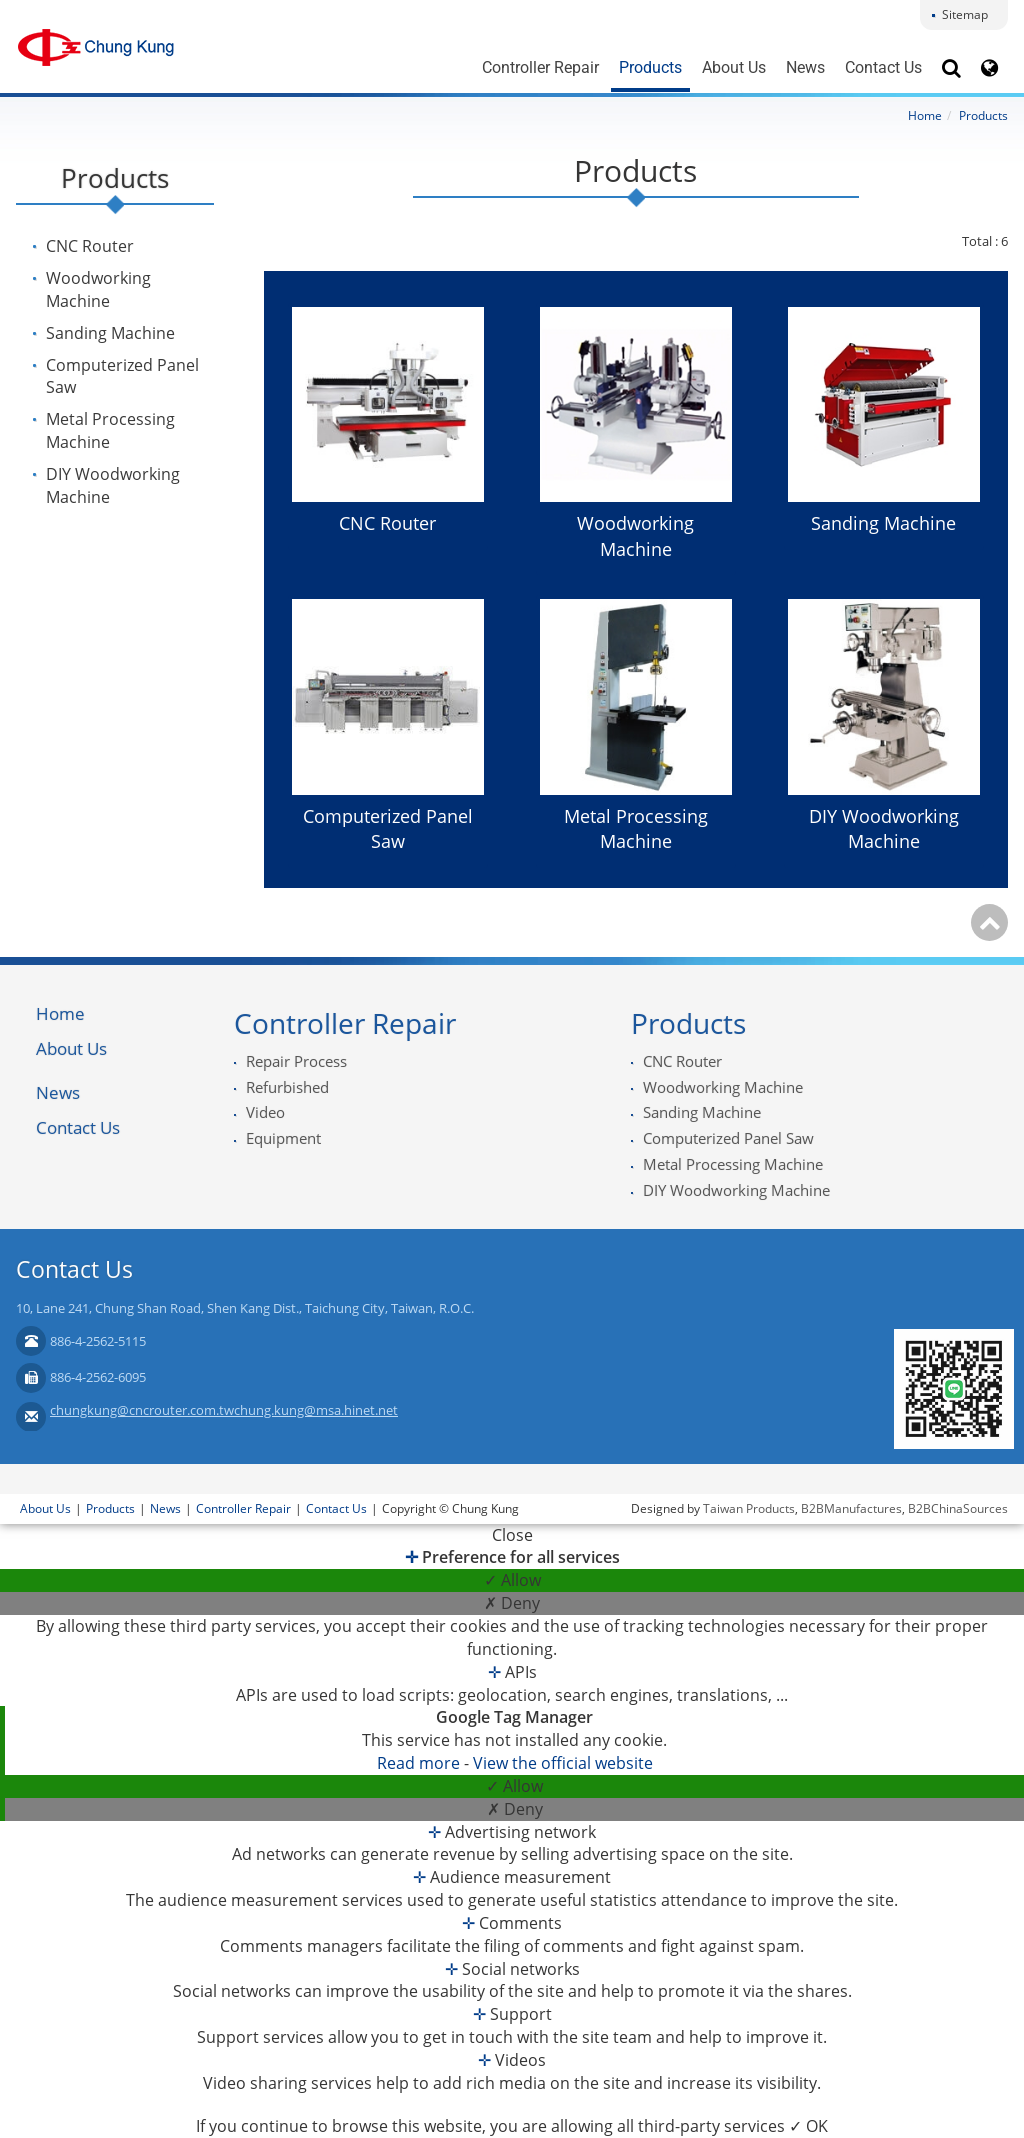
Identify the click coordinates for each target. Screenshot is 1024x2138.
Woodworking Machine (98, 289)
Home (925, 115)
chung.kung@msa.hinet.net (316, 1410)
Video (265, 1112)
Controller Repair (540, 67)
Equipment (283, 1138)
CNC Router (90, 246)
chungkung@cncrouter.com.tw (142, 1410)
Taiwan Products (749, 1508)
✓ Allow (512, 1580)
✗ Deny (512, 1603)
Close (512, 1535)
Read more (420, 1763)
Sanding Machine (110, 333)
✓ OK (808, 2126)
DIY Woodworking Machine (113, 485)
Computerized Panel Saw (122, 376)
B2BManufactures (851, 1508)
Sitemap (965, 14)
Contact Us (883, 67)
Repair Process (296, 1061)
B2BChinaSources (958, 1508)
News (805, 67)
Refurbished (287, 1087)
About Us (734, 67)
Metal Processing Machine (110, 430)
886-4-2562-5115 (98, 1341)
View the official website (563, 1763)
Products (650, 67)
